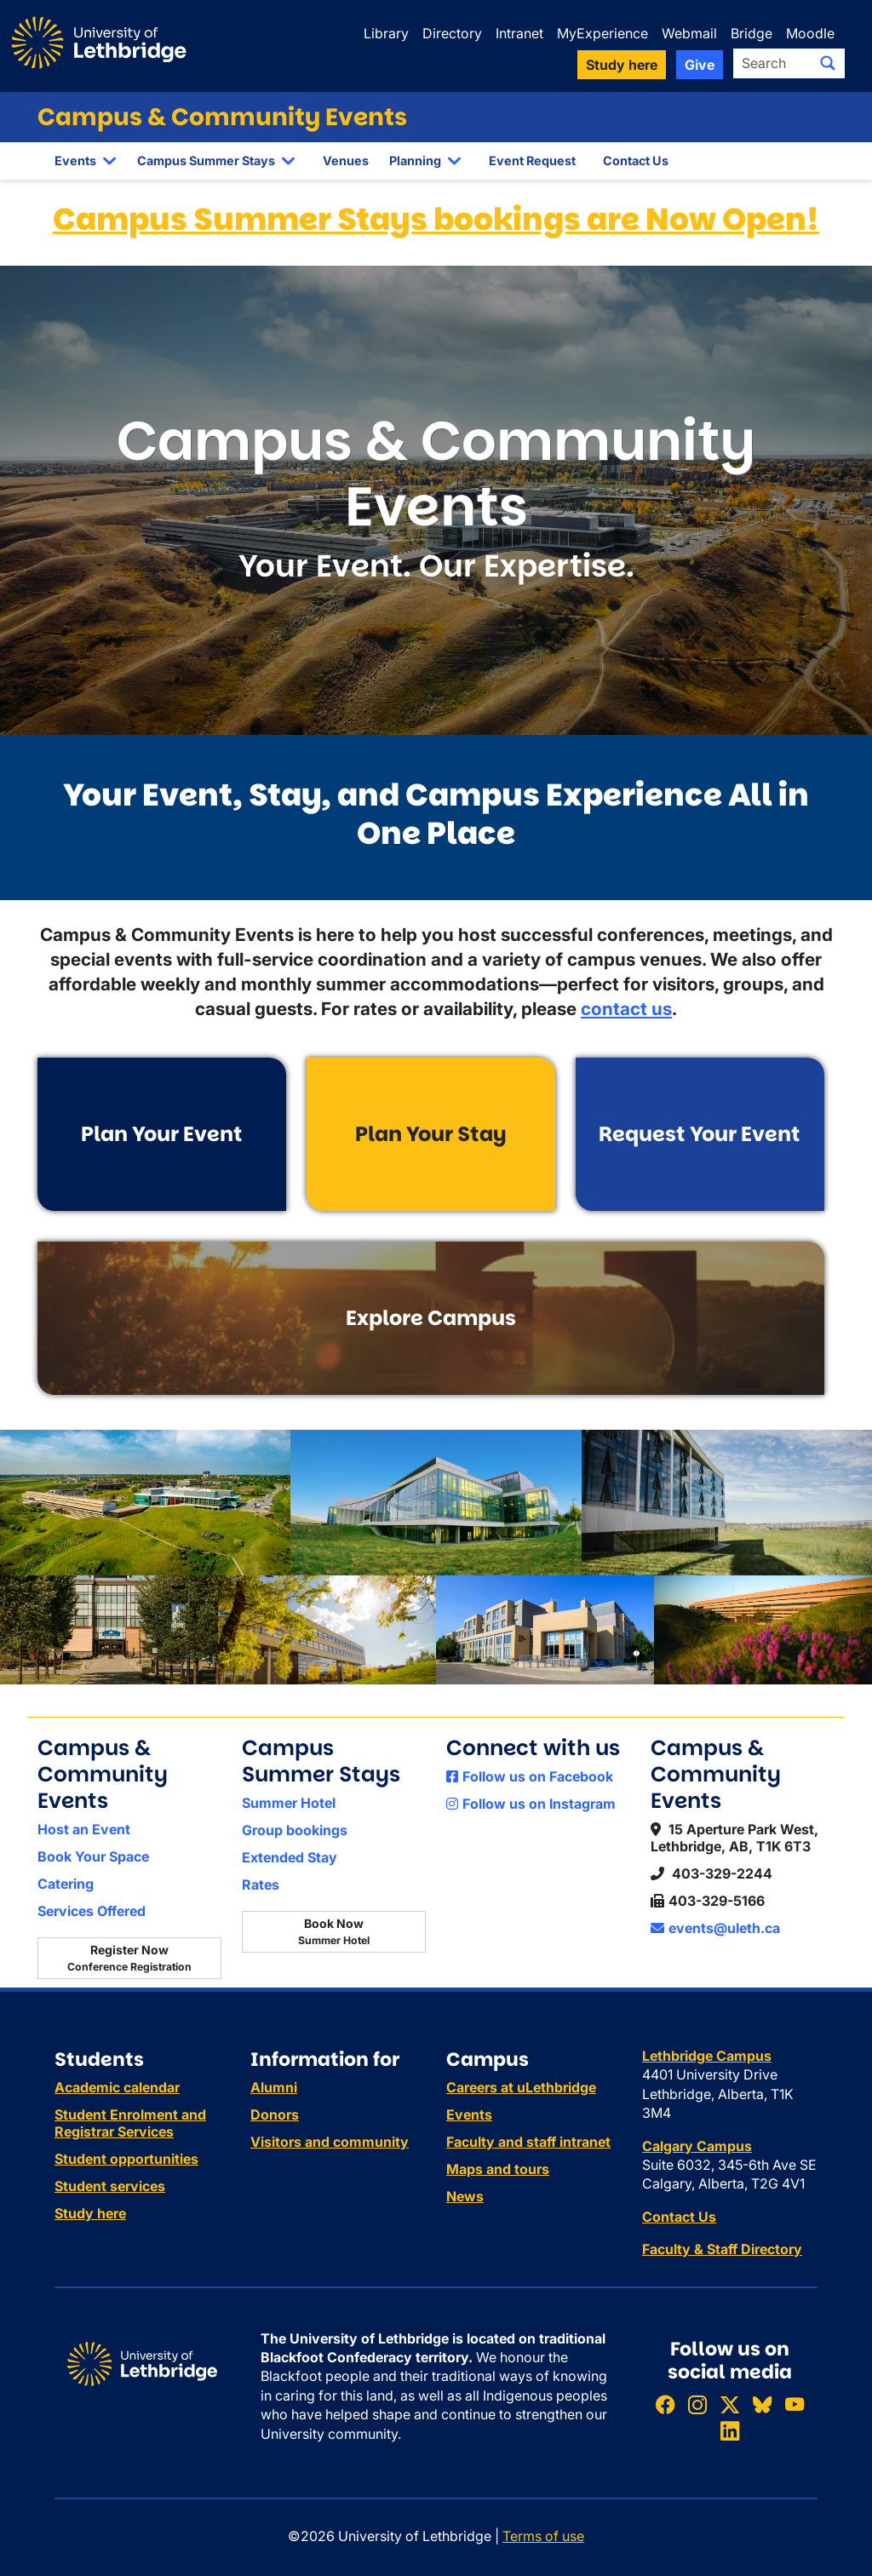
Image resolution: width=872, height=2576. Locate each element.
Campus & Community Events (222, 117)
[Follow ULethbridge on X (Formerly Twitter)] (729, 2404)
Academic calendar (117, 2087)
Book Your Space (93, 1856)
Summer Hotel (289, 1802)
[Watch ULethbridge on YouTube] (794, 2404)
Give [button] (699, 64)
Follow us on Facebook (529, 1776)
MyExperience (602, 33)
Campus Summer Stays (206, 160)
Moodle (810, 33)
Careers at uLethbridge (521, 2087)
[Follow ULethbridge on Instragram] (697, 2404)
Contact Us (635, 160)
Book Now (334, 1932)
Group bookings (294, 1830)
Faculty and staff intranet (528, 2141)
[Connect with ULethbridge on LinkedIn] (729, 2431)
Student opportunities (126, 2158)
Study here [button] (621, 64)
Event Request (532, 160)
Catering (65, 1883)
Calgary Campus (697, 2145)
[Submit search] (828, 63)
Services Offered (91, 1910)
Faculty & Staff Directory (722, 2249)
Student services (109, 2185)
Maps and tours (497, 2168)
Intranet (519, 33)
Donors (274, 2114)
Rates (260, 1884)
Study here (90, 2213)
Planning (415, 160)
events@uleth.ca (715, 1927)
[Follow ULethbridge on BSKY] (762, 2404)
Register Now (129, 1958)
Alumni (273, 2087)
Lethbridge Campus (707, 2055)
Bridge (751, 33)
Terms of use (543, 2535)
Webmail (689, 33)
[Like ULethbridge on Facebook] (665, 2404)
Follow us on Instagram (531, 1803)
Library (386, 33)
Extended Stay (289, 1857)
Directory (452, 33)
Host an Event (83, 1829)
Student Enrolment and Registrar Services (130, 2123)
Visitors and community (329, 2141)
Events (75, 160)
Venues (346, 160)
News (465, 2196)
